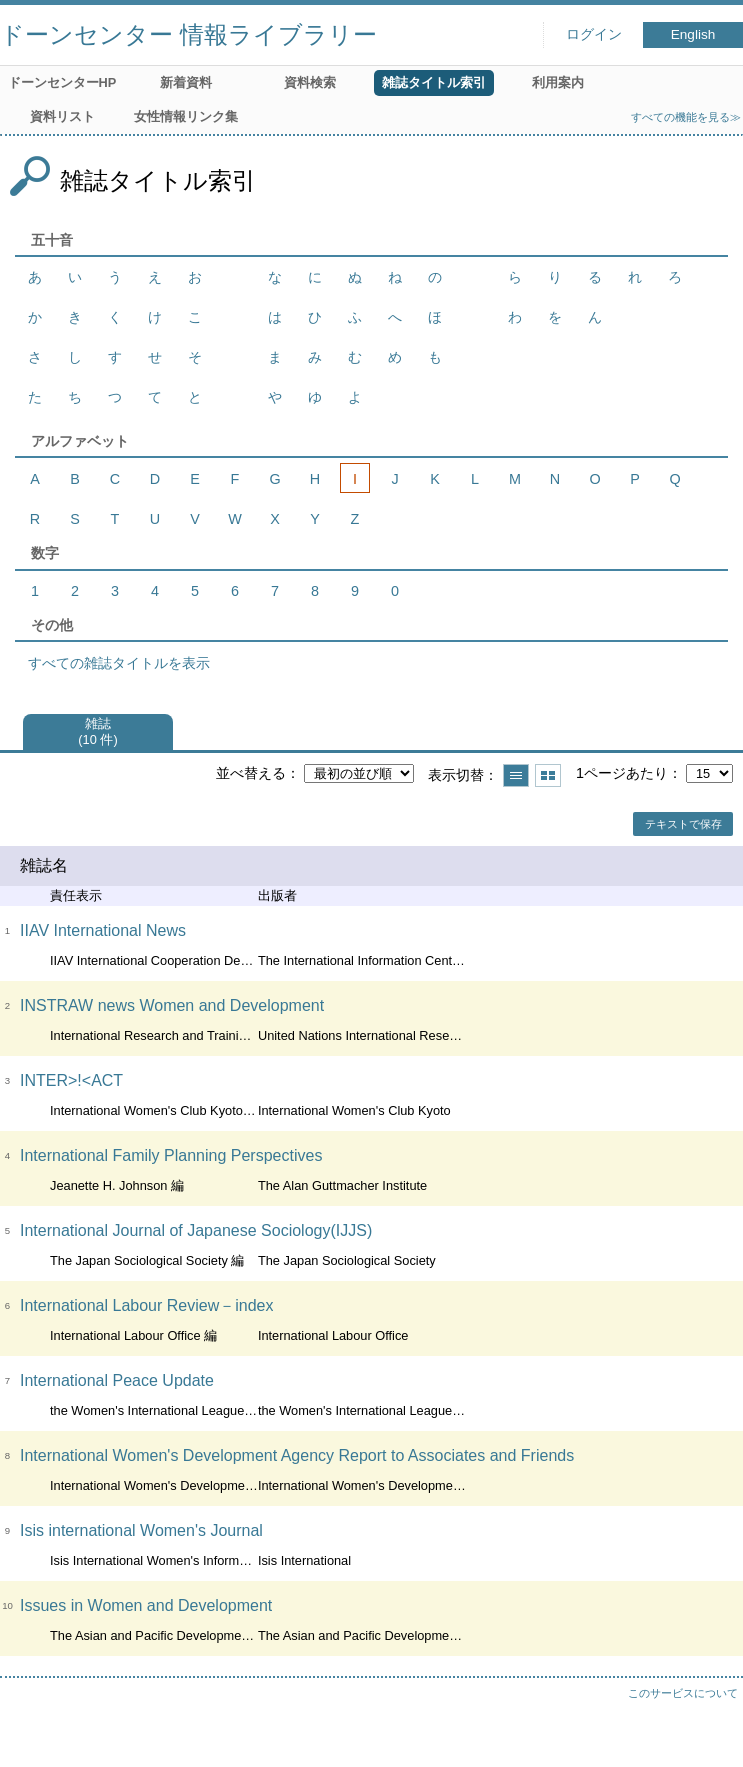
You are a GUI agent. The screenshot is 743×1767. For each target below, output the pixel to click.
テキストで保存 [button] (683, 824)
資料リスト (62, 116)
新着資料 (186, 82)
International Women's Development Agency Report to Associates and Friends (297, 1455)
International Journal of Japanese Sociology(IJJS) (196, 1230)
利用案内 (558, 82)
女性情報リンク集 (186, 116)
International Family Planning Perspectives (171, 1155)
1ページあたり (622, 773)
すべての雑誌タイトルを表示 (119, 663)
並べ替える (251, 773)
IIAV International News (103, 930)
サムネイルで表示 (548, 775)
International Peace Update (117, 1380)
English (693, 34)
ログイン (594, 34)
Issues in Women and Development (146, 1605)
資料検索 (310, 82)
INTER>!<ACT (71, 1080)
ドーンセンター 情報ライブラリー (188, 34)
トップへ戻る (708, 1732)
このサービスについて (683, 1693)
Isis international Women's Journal (141, 1530)
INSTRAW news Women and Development (172, 1005)
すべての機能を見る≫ (686, 117)
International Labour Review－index (146, 1305)
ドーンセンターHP (62, 82)
